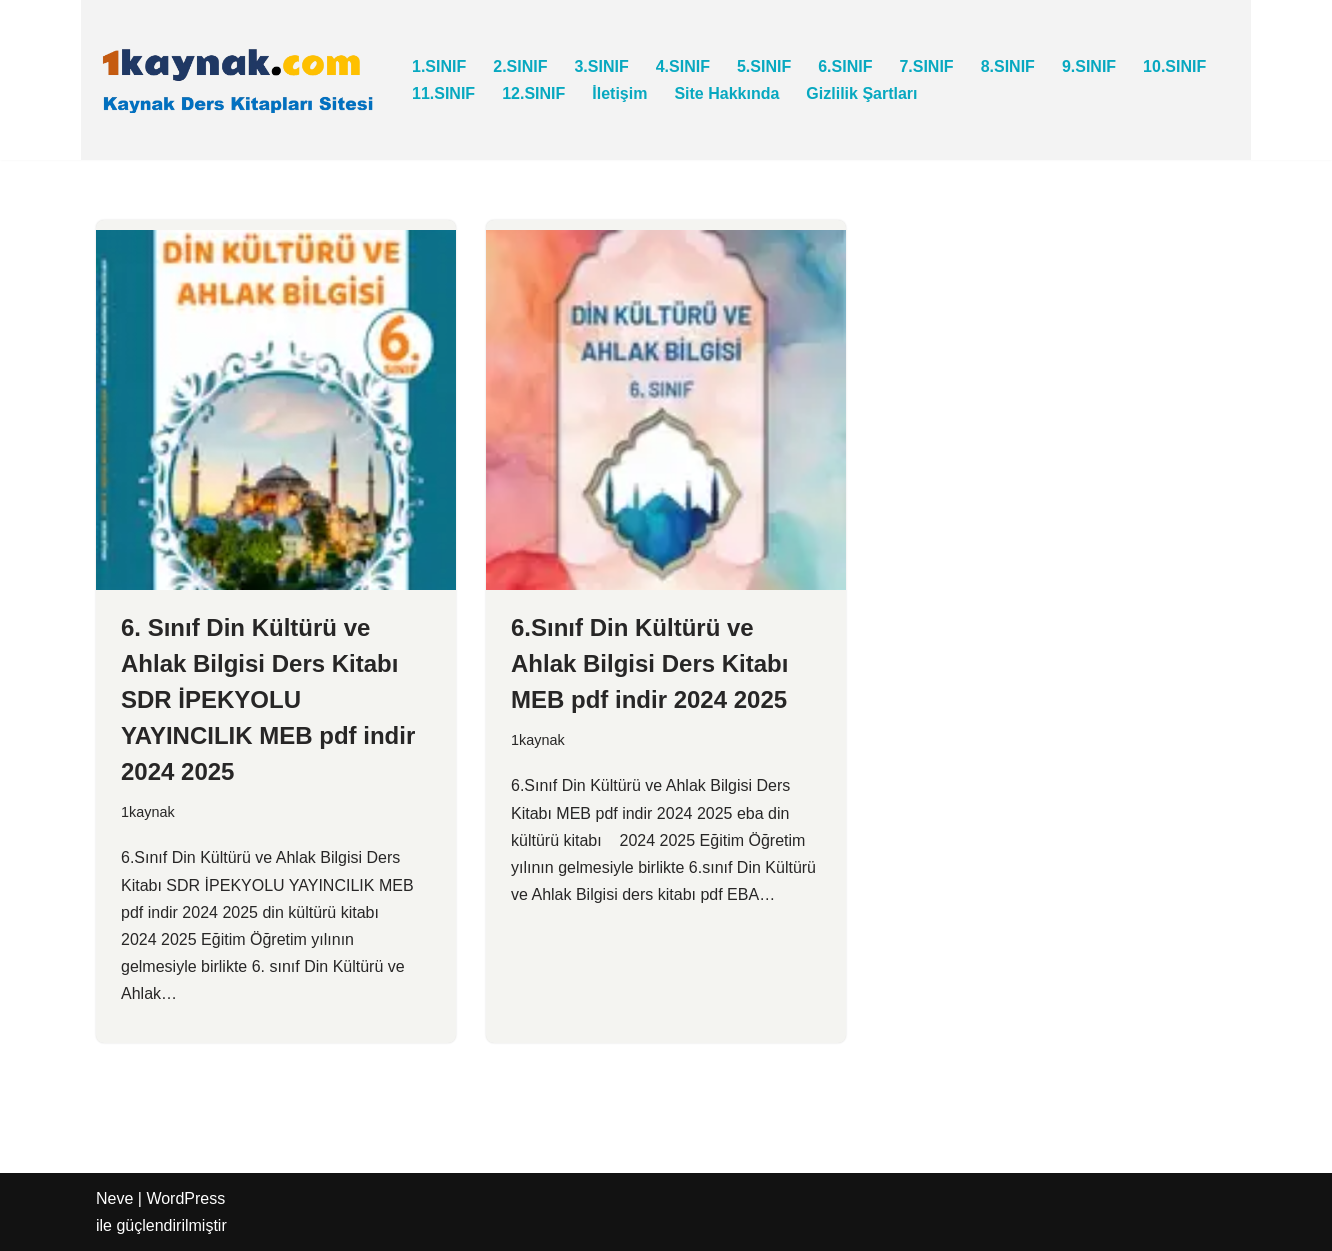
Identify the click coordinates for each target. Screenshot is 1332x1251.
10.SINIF (1174, 66)
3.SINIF (601, 66)
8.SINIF (1008, 66)
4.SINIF (683, 66)
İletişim (619, 93)
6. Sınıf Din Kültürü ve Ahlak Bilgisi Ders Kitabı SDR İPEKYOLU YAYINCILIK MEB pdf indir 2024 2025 (268, 699)
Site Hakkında (726, 93)
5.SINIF (764, 66)
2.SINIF (520, 66)
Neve (114, 1198)
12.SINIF (533, 93)
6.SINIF (845, 66)
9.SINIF (1089, 66)
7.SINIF (926, 66)
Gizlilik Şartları (861, 93)
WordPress (185, 1198)
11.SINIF (443, 93)
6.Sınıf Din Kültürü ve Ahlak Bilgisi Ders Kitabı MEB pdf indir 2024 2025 (649, 663)
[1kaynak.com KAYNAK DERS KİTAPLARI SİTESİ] (237, 80)
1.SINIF (439, 66)
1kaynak (148, 812)
